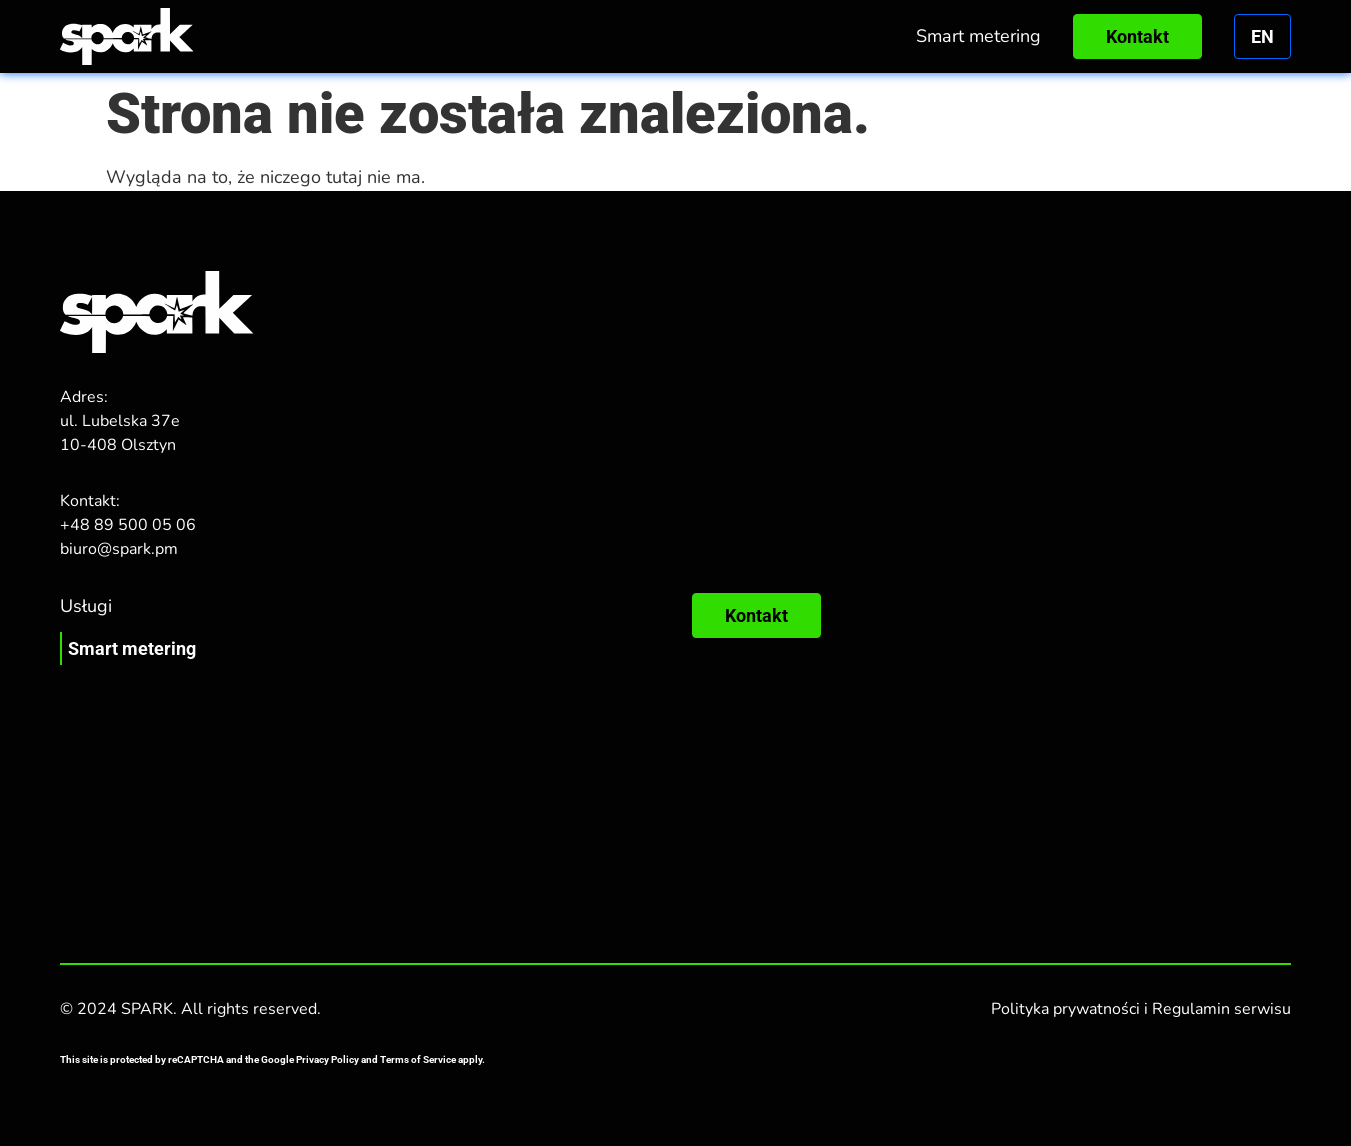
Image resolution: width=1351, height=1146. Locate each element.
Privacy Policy (327, 1059)
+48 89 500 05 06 (128, 525)
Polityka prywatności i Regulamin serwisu (1141, 1009)
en (1262, 36)
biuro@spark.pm (119, 549)
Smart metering (978, 36)
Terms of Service (418, 1059)
